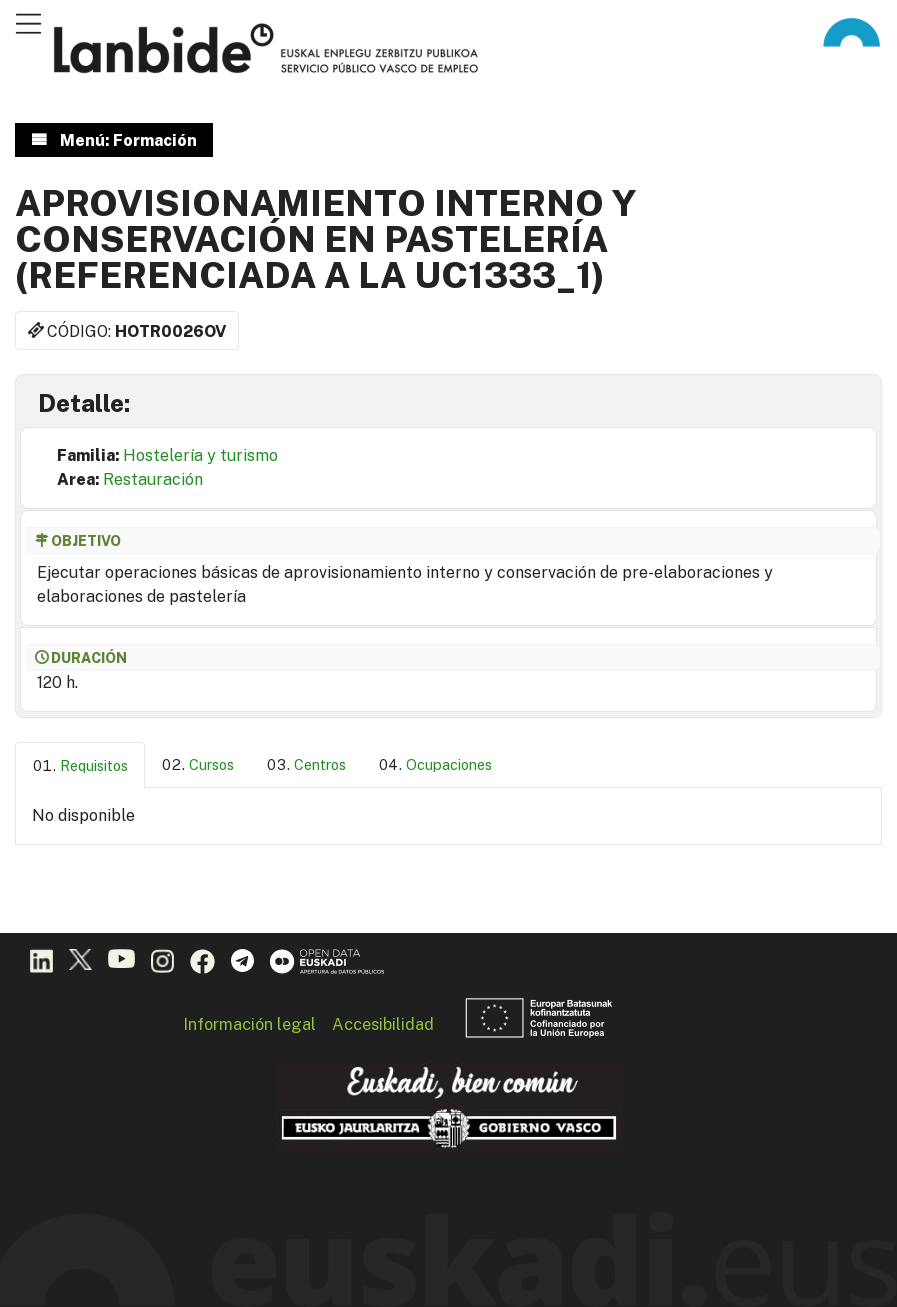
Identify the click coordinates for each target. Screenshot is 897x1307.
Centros (320, 764)
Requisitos (94, 765)
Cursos (211, 764)
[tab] (80, 765)
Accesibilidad (383, 1024)
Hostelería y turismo (200, 455)
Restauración (153, 479)
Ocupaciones (449, 764)
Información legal (249, 1024)
